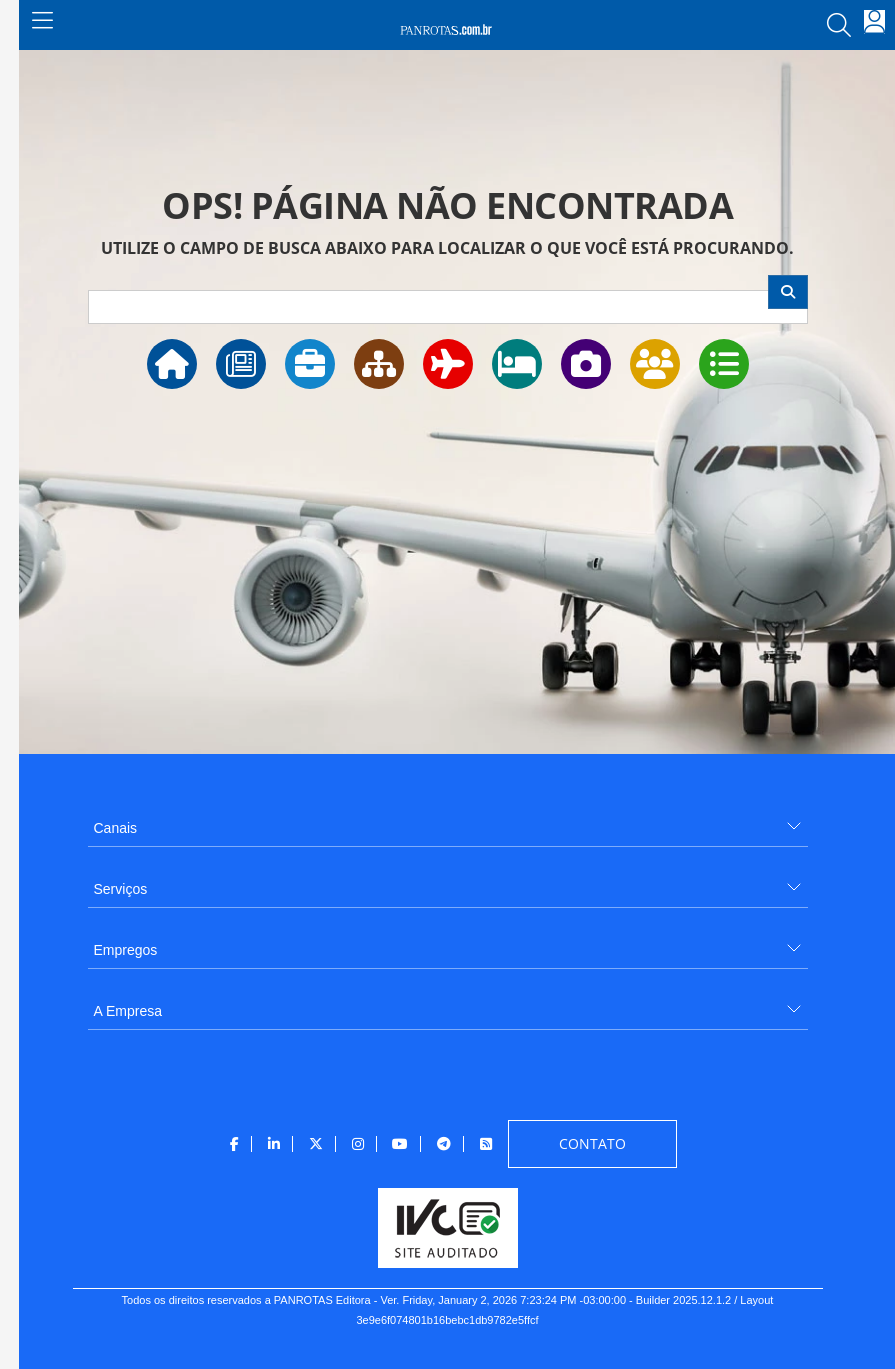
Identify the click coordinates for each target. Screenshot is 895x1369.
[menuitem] (448, 820)
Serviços (121, 889)
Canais (116, 828)
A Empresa (128, 1011)
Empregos (126, 950)
